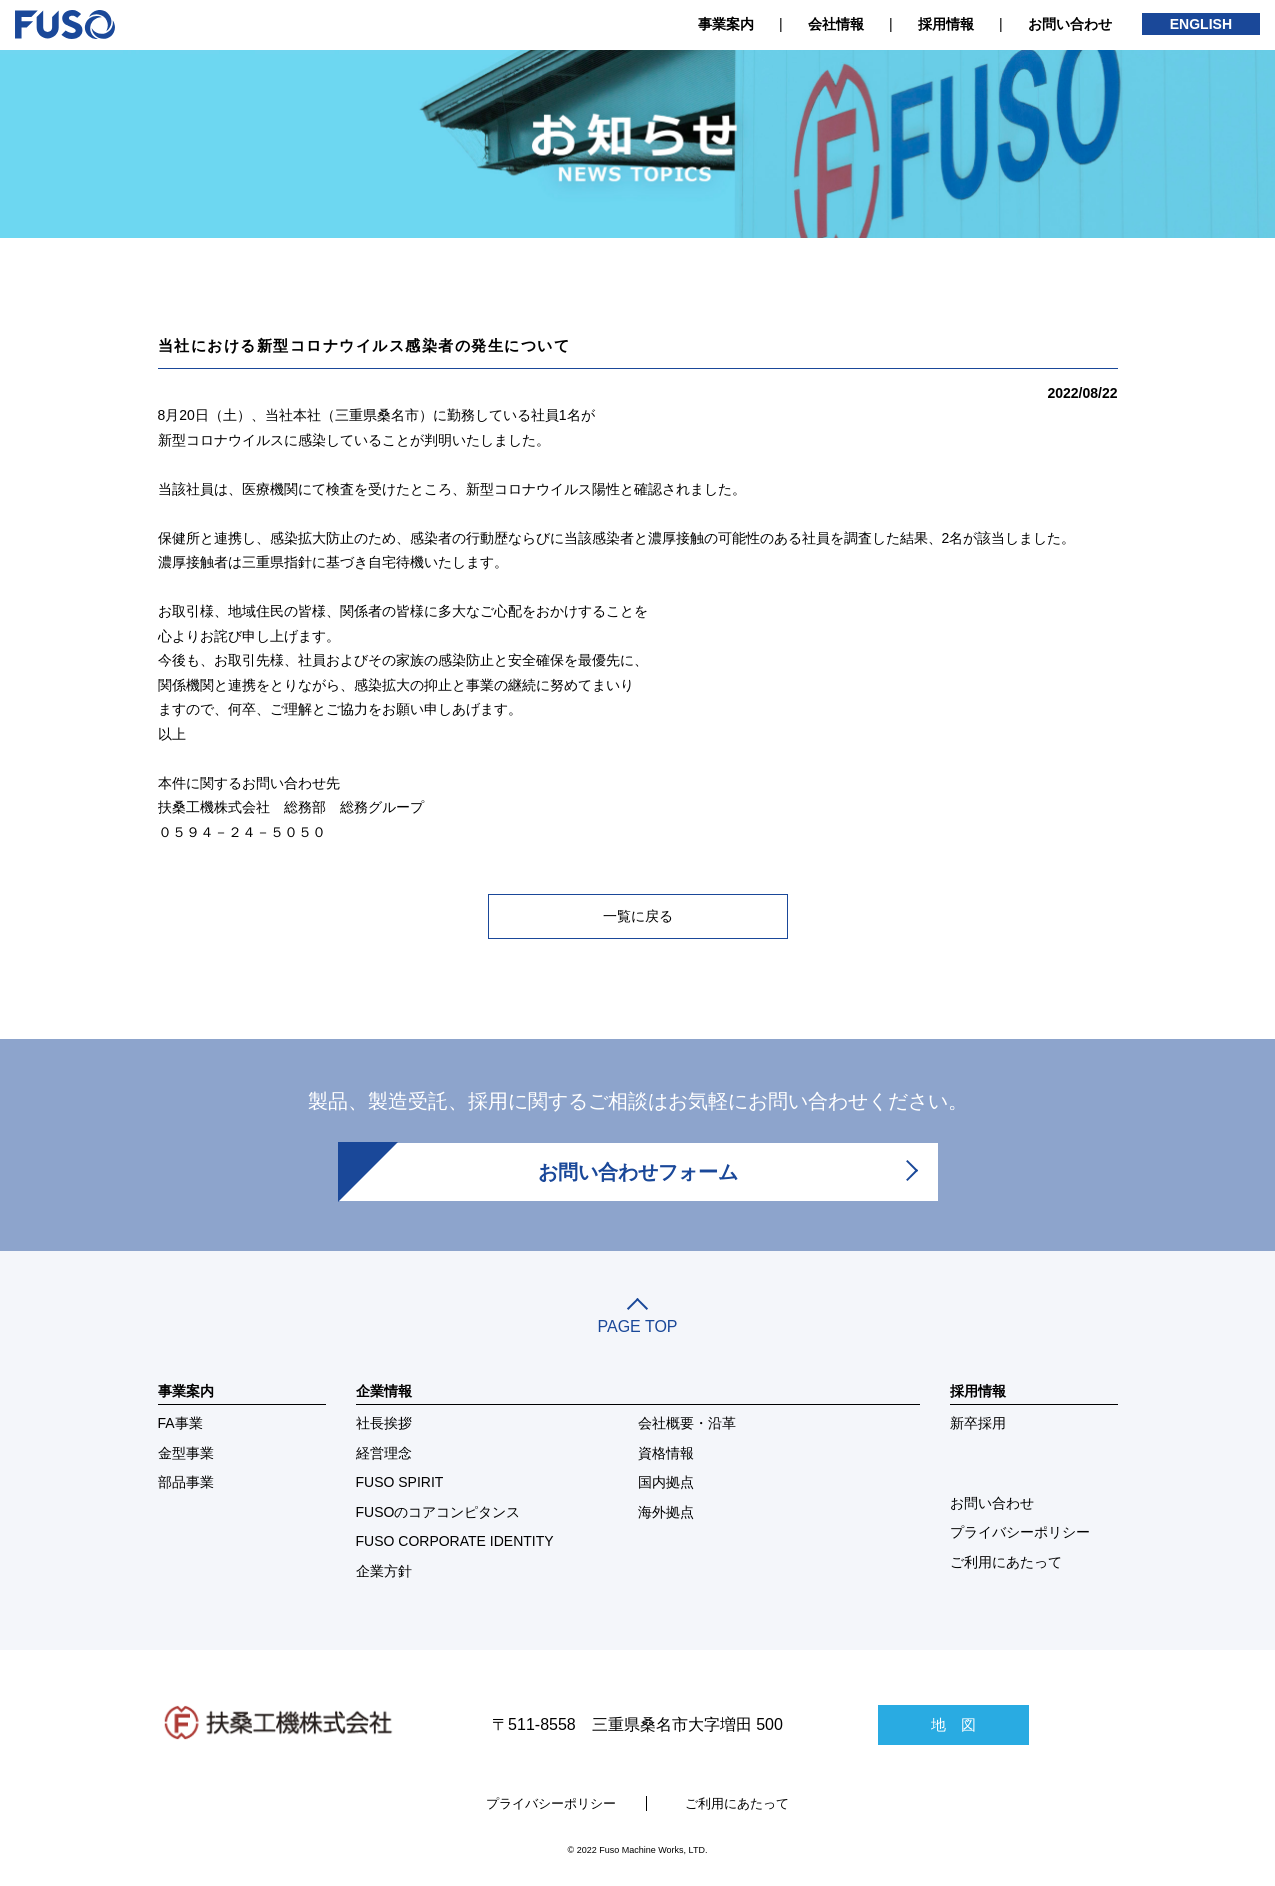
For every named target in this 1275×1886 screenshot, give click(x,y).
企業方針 (384, 1571)
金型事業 (186, 1453)
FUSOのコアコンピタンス (438, 1512)
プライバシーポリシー (1020, 1532)
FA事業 (180, 1423)
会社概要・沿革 (687, 1423)
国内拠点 (666, 1482)
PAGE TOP (638, 1318)
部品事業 (186, 1482)
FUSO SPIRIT (400, 1482)
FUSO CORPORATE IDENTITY (455, 1541)
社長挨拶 (384, 1423)
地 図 (953, 1724)
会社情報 (836, 24)
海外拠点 (666, 1512)
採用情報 (946, 24)
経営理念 (384, 1453)
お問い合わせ (1070, 24)
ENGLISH (1201, 24)
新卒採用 (978, 1423)
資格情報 (666, 1453)
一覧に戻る (638, 916)
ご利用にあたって (1006, 1562)
